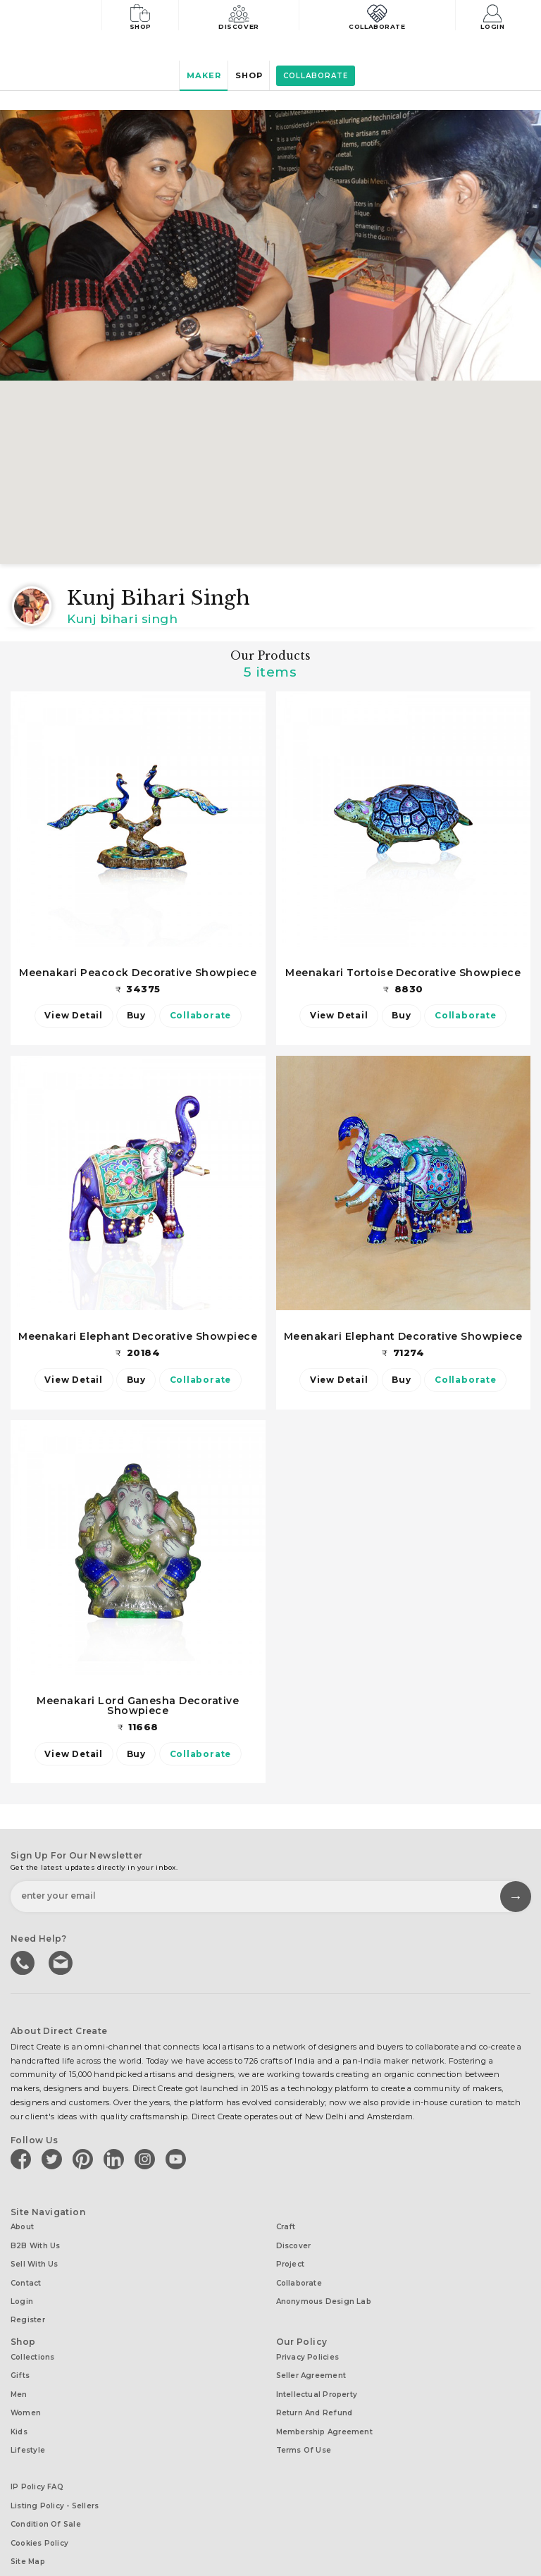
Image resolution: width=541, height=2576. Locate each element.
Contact (26, 2274)
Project (290, 2258)
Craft (286, 2226)
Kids (19, 2406)
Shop (143, 15)
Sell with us (34, 2258)
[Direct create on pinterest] (85, 2158)
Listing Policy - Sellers (55, 2473)
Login (496, 15)
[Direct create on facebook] (23, 2158)
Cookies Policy (39, 2505)
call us (23, 1963)
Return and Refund (314, 2390)
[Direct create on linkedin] (116, 2158)
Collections (32, 2341)
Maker (197, 76)
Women (26, 2390)
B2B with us (35, 2242)
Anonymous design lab (323, 2290)
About (22, 2226)
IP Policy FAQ (37, 2457)
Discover (245, 15)
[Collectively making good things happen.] (59, 16)
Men (19, 2374)
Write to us (60, 1963)
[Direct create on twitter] (54, 2158)
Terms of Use (304, 2422)
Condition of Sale (46, 2489)
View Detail (67, 1016)
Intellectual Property (317, 2374)
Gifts (20, 2357)
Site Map (28, 2522)
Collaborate (380, 15)
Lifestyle (28, 2422)
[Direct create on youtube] (178, 2158)
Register (28, 2307)
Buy (136, 1016)
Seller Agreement (311, 2357)
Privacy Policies (308, 2341)
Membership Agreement (324, 2406)
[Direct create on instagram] (147, 2158)
